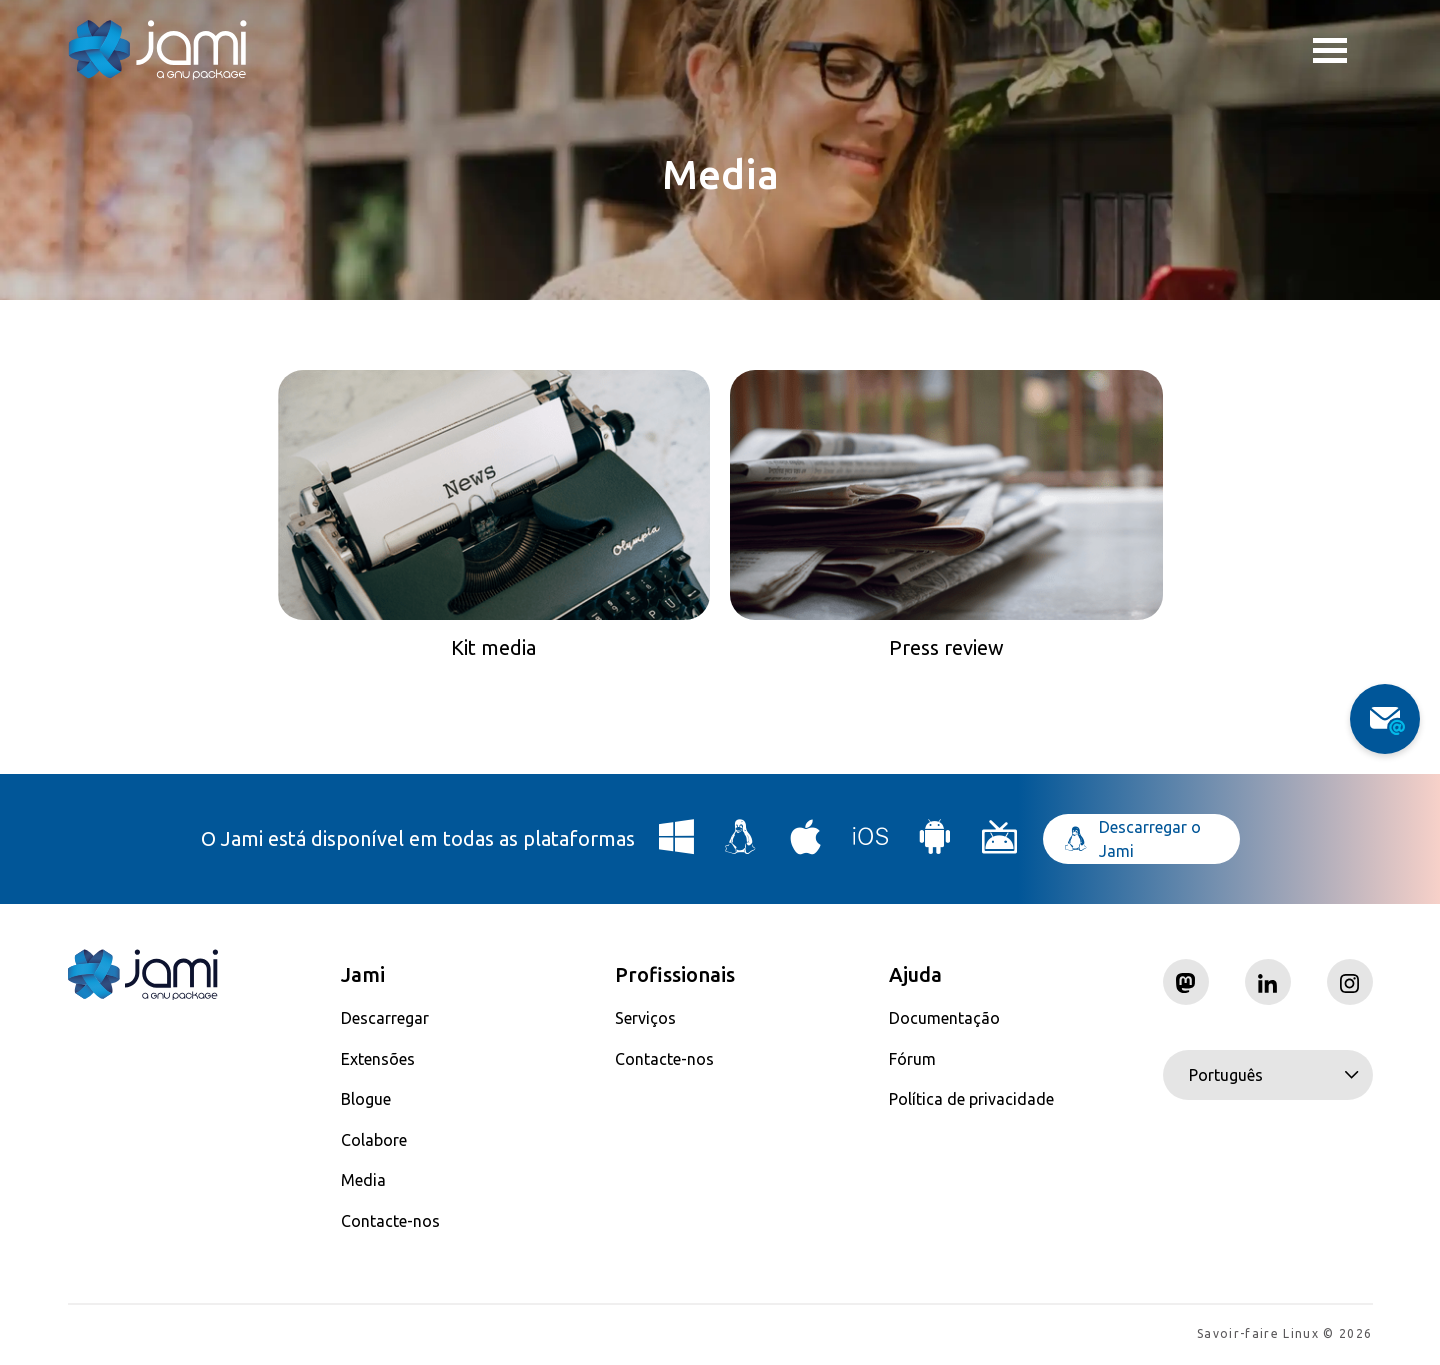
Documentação (944, 1018)
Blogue (366, 1099)
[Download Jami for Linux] (741, 844)
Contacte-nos (390, 1221)
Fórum (912, 1059)
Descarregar (385, 1018)
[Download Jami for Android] (935, 844)
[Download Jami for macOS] (806, 844)
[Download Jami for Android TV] (1000, 844)
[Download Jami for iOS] (871, 844)
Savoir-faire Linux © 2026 (1284, 1335)
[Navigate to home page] (158, 50)
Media (363, 1180)
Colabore (374, 1140)
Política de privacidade (971, 1099)
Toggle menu (1330, 53)
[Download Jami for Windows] (677, 844)
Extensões (378, 1059)
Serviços (645, 1018)
